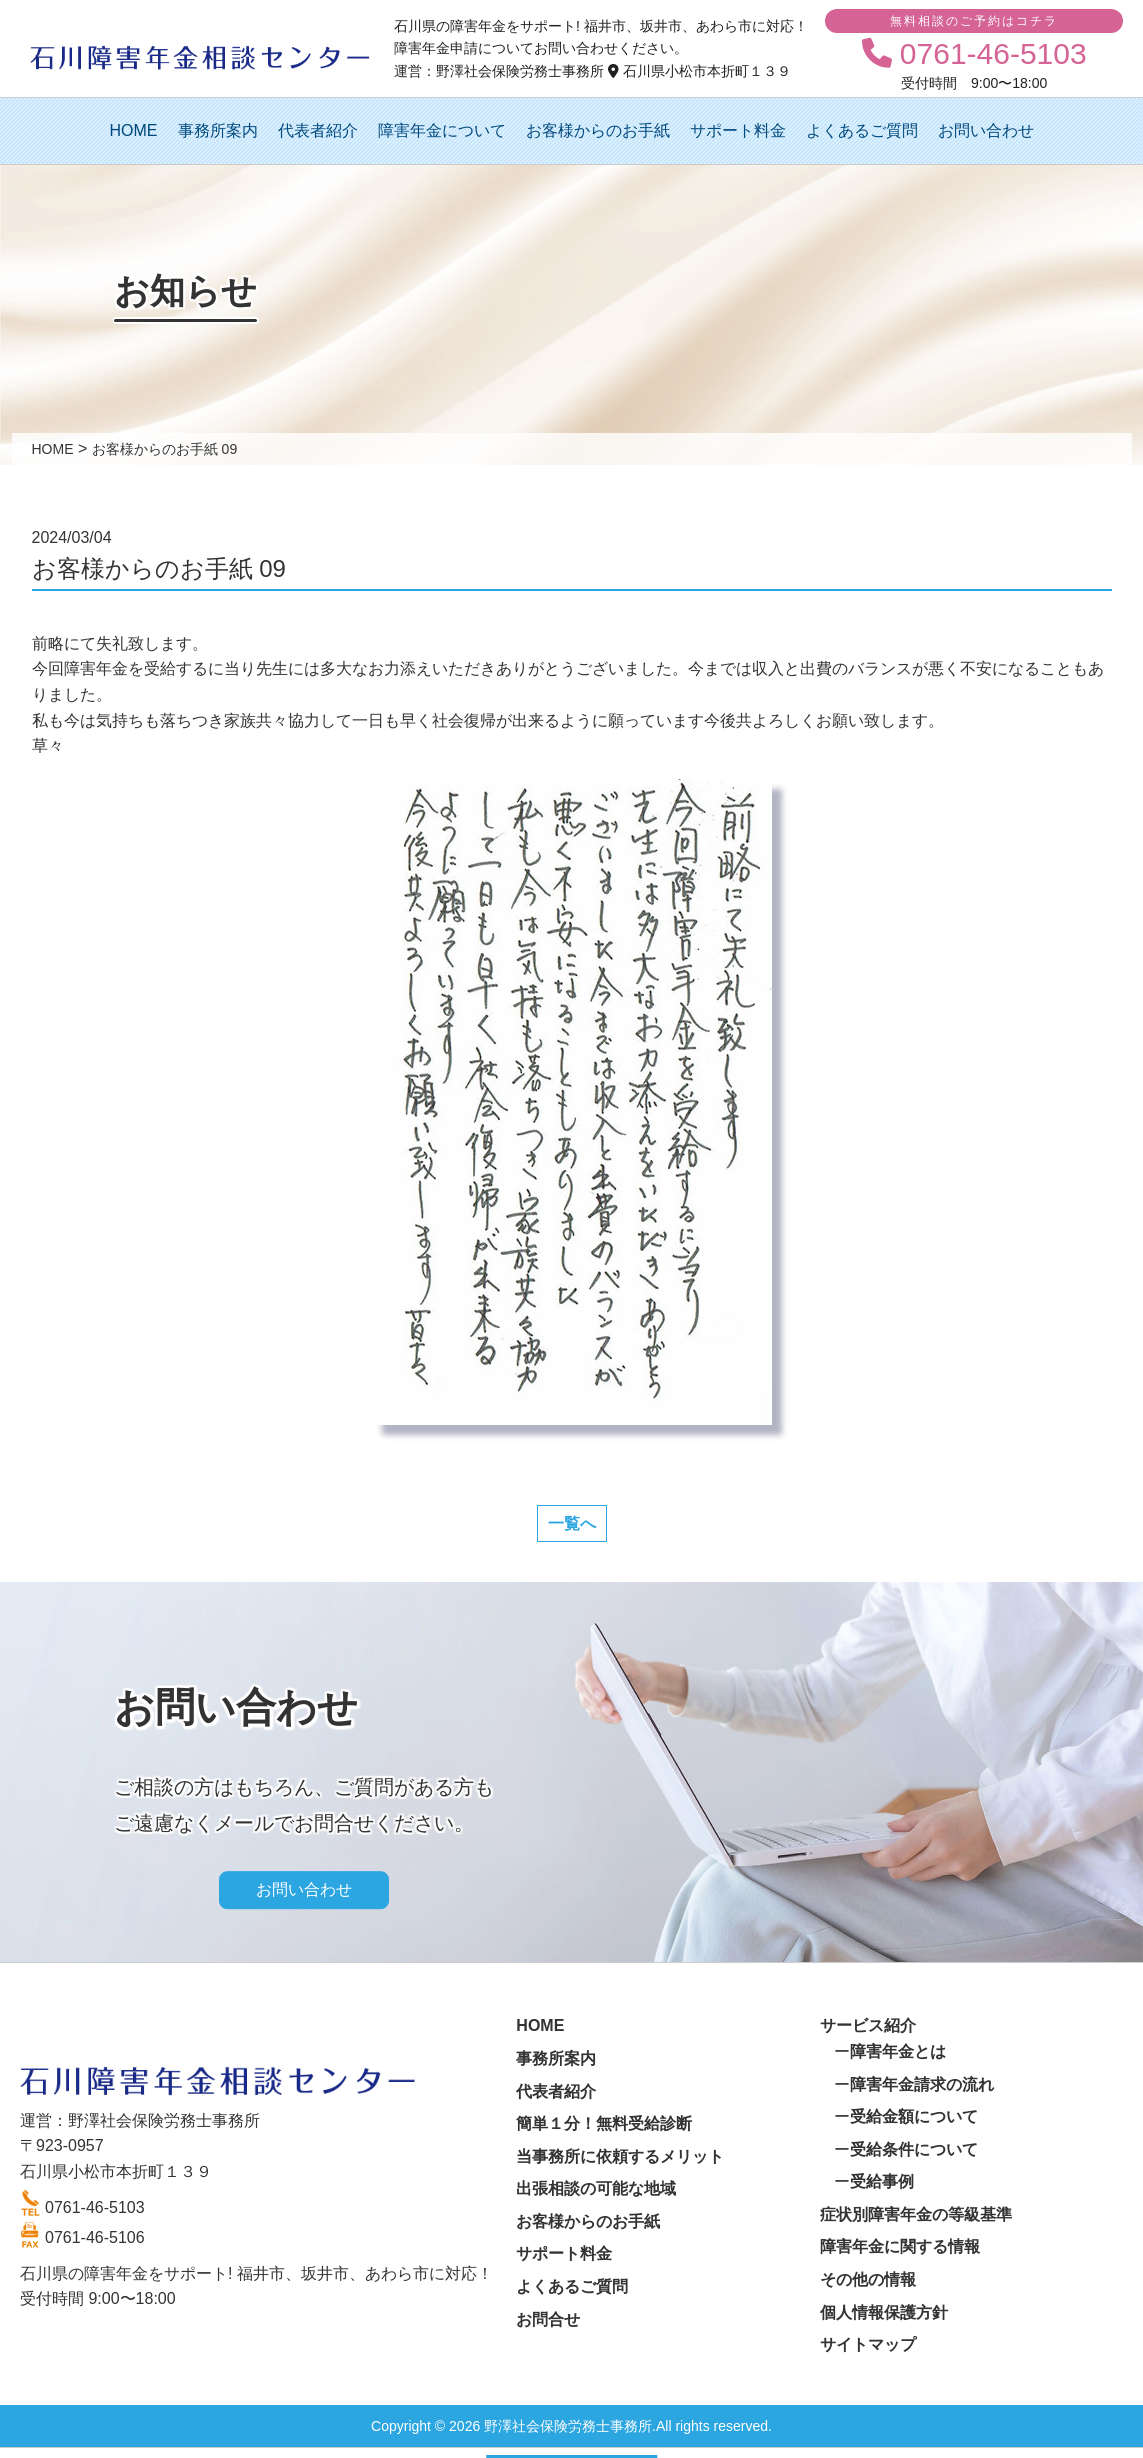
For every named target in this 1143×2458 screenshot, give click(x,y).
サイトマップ (868, 2344)
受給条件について (914, 2149)
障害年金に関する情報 (900, 2246)
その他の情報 (868, 2279)
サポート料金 (738, 130)
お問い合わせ (986, 130)
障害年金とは (898, 2051)
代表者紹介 (318, 130)
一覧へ (572, 1523)
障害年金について (442, 130)
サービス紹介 (868, 2025)
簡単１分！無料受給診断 (604, 2123)
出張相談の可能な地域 (596, 2188)
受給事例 (882, 2181)
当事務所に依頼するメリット (620, 2156)
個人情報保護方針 (884, 2312)
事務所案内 (218, 130)
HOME (134, 130)
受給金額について (914, 2116)
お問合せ (548, 2319)
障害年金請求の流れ (922, 2084)
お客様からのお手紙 (598, 130)
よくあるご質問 (862, 130)
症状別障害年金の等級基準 (916, 2214)
